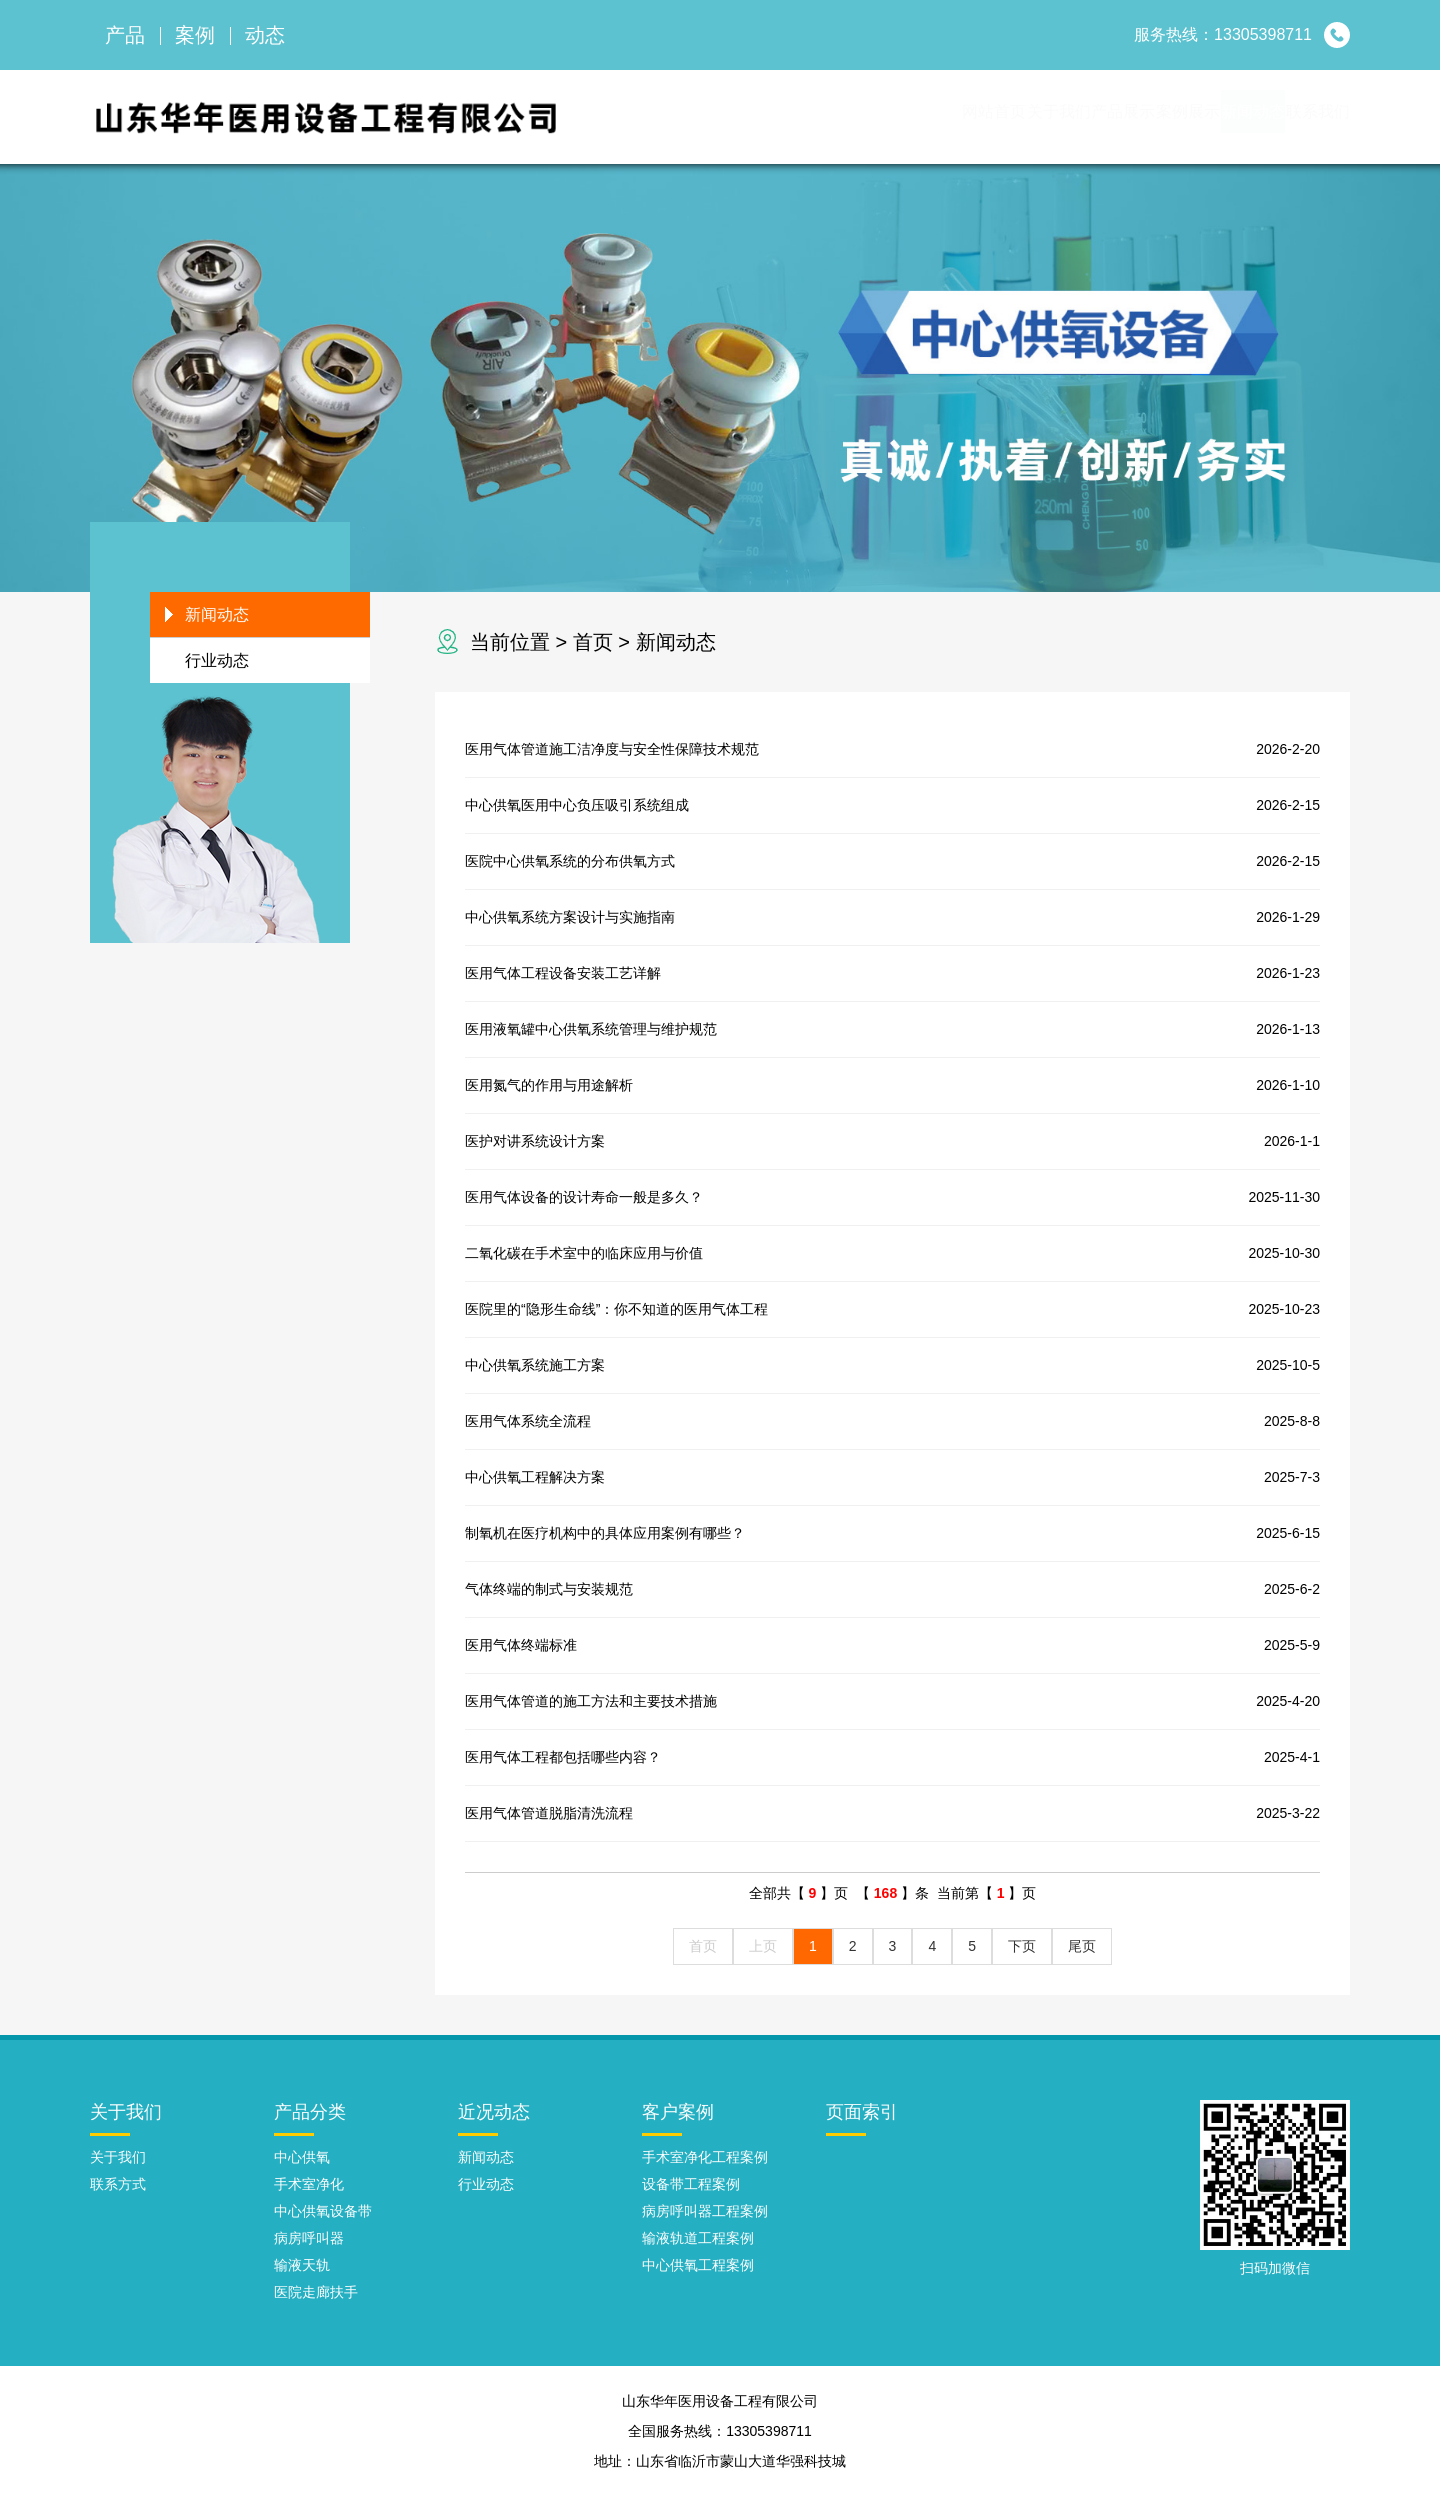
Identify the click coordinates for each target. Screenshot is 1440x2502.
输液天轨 (302, 2271)
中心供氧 (302, 2163)
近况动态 (494, 2118)
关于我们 (864, 119)
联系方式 (118, 2190)
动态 (265, 35)
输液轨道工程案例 (698, 2244)
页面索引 (862, 2118)
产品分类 (310, 2118)
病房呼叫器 (309, 2244)
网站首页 (756, 119)
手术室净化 (309, 2190)
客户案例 (678, 2118)
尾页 (1082, 1952)
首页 (593, 648)
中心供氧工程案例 (698, 2271)
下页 (1022, 1952)
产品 (125, 35)
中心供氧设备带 (323, 2217)
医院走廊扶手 (316, 2298)
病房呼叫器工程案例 (705, 2217)
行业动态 (217, 666)
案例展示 (1080, 119)
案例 (195, 35)
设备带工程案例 (691, 2190)
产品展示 (972, 119)
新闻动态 (1188, 119)
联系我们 (1296, 119)
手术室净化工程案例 (705, 2163)
